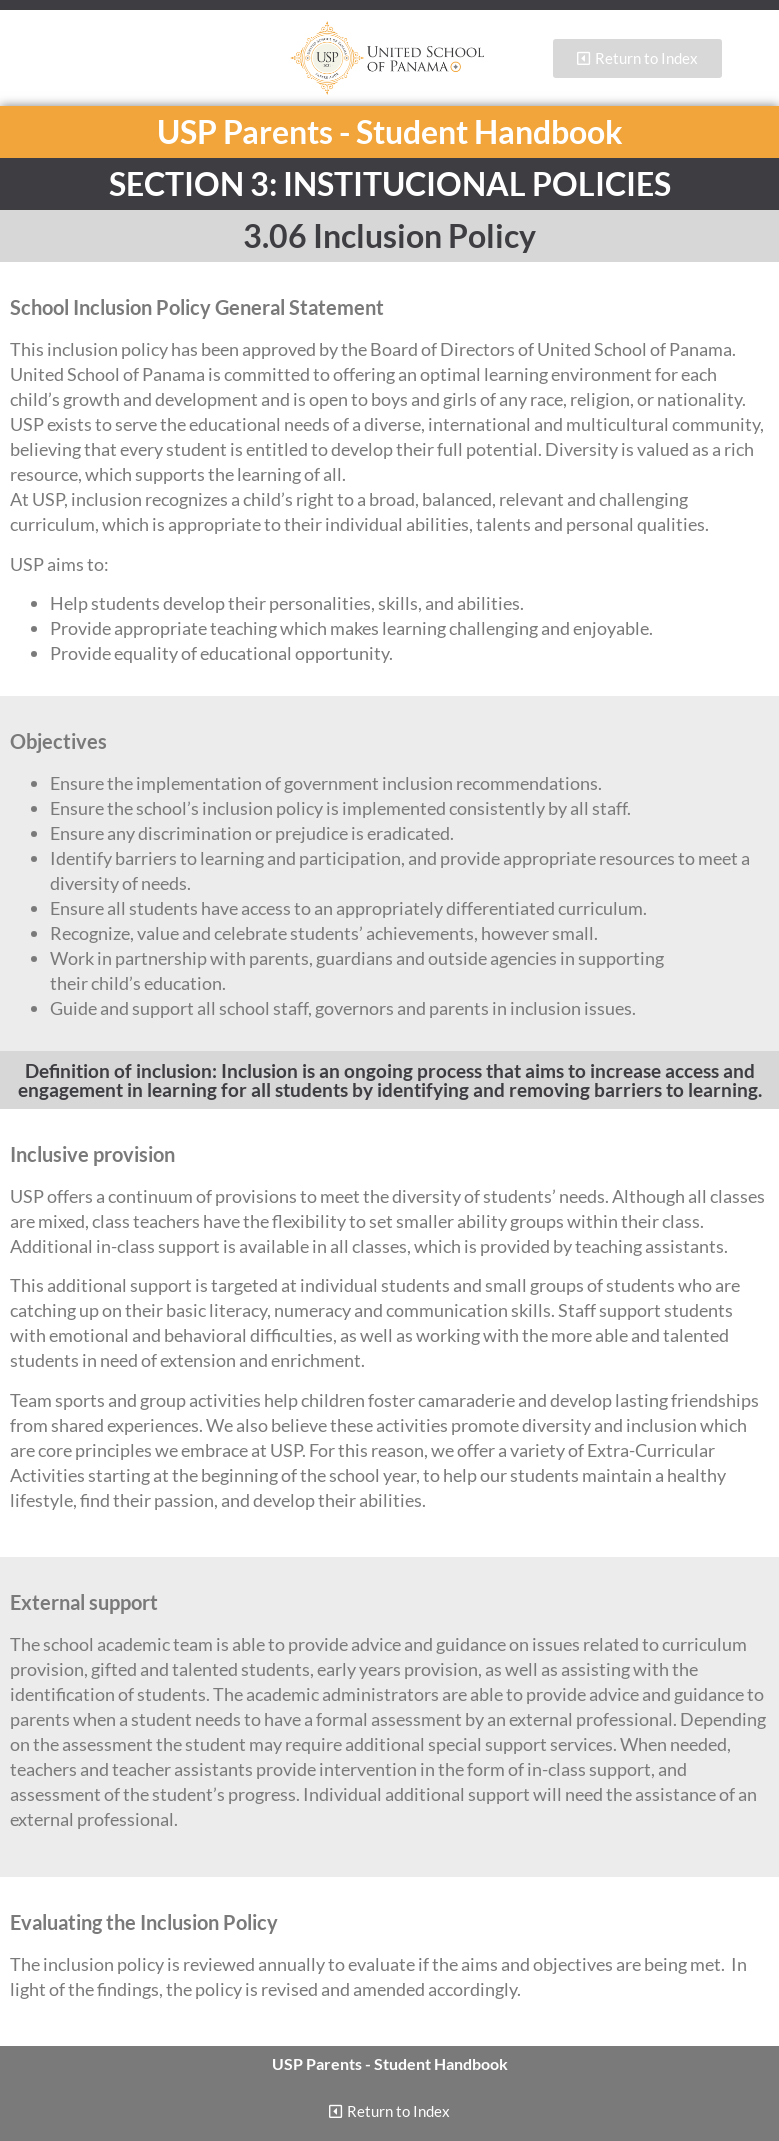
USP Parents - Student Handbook (390, 131)
